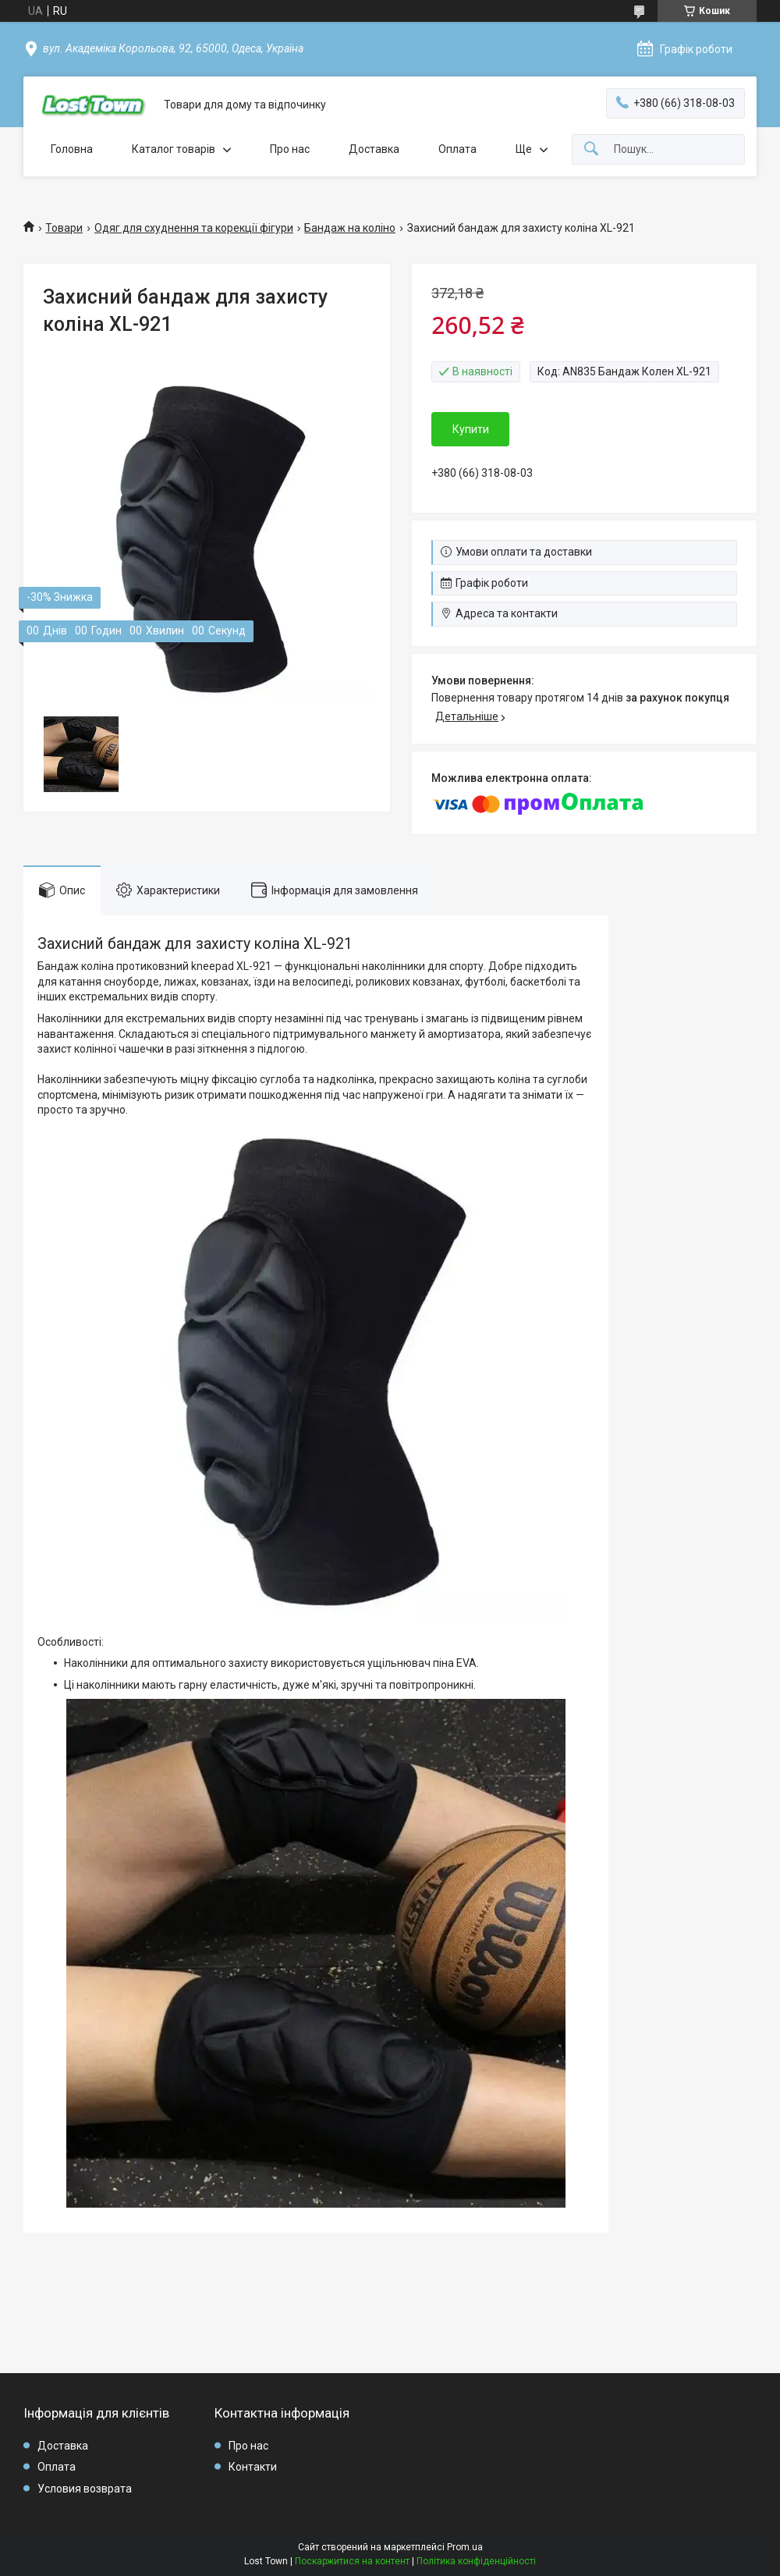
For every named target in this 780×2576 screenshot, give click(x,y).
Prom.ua (465, 2547)
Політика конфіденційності (476, 2561)
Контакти (253, 2467)
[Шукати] (591, 149)
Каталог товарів (173, 149)
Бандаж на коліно (349, 228)
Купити (470, 429)
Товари (64, 228)
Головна (72, 149)
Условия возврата (84, 2488)
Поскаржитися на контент (352, 2561)
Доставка (374, 149)
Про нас (290, 149)
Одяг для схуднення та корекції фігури (193, 228)
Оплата (457, 149)
